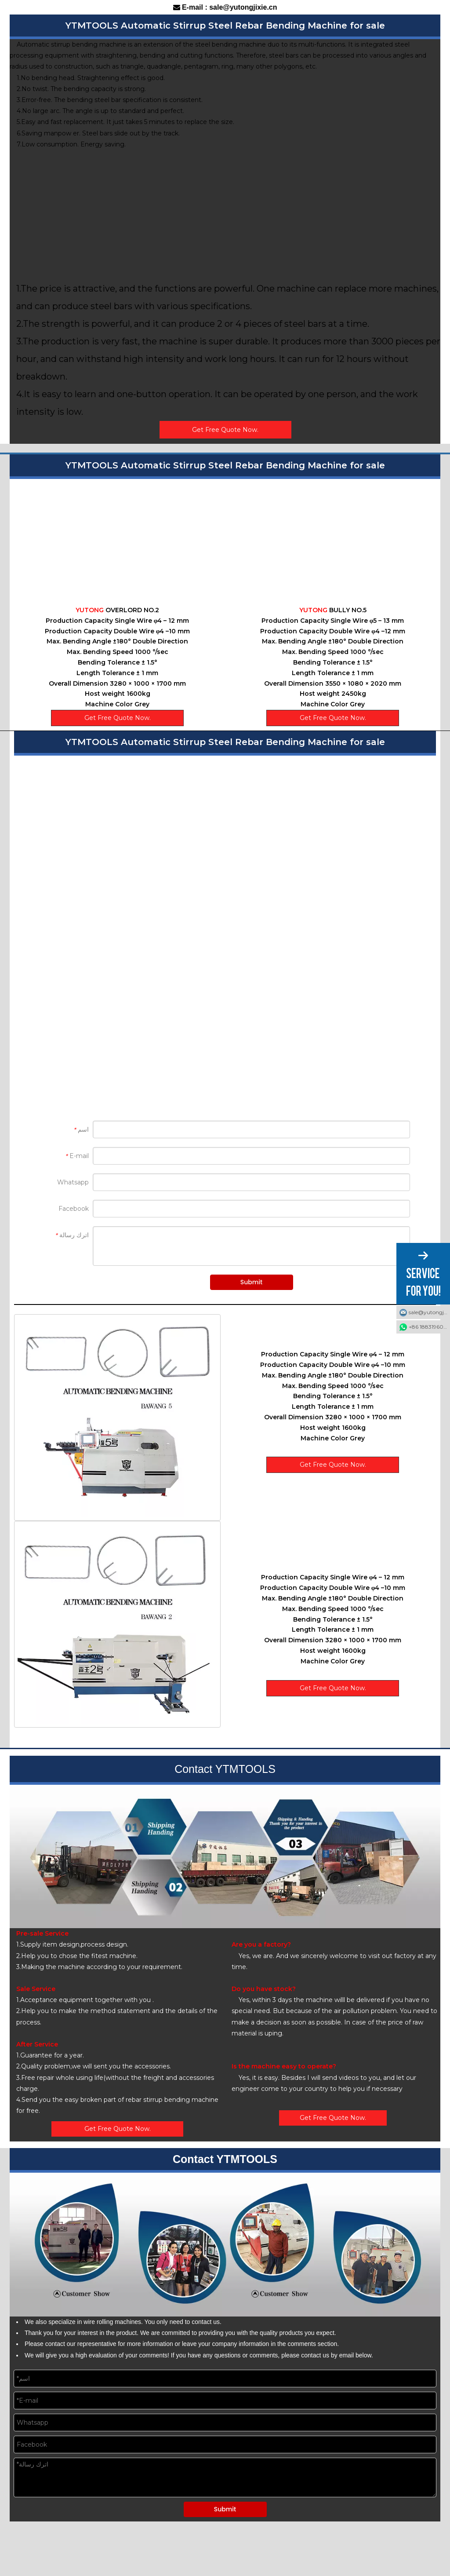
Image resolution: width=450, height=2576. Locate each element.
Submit (251, 1282)
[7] (225, 2245)
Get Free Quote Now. (225, 430)
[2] (117, 1624)
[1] (117, 1417)
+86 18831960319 (429, 1326)
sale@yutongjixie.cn (429, 1312)
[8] (225, 1857)
